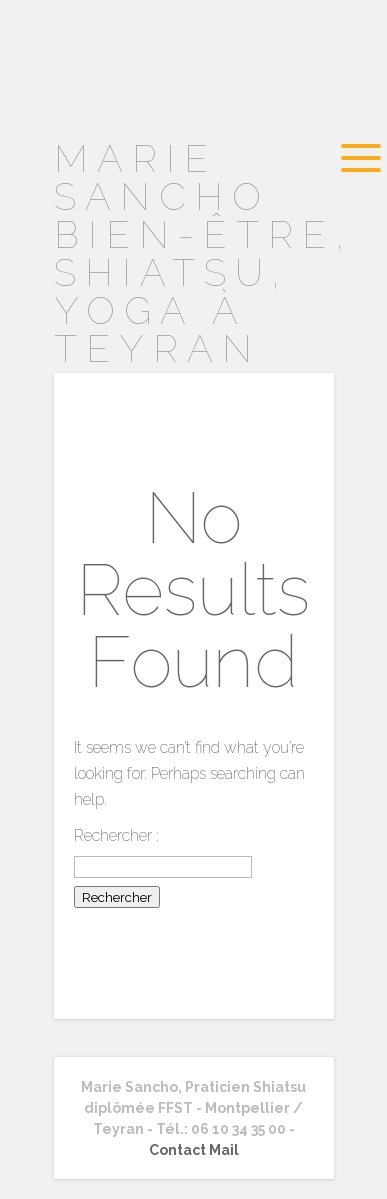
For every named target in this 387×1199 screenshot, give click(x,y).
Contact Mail (194, 1150)
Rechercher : (116, 835)
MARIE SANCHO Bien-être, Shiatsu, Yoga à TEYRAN (203, 253)
